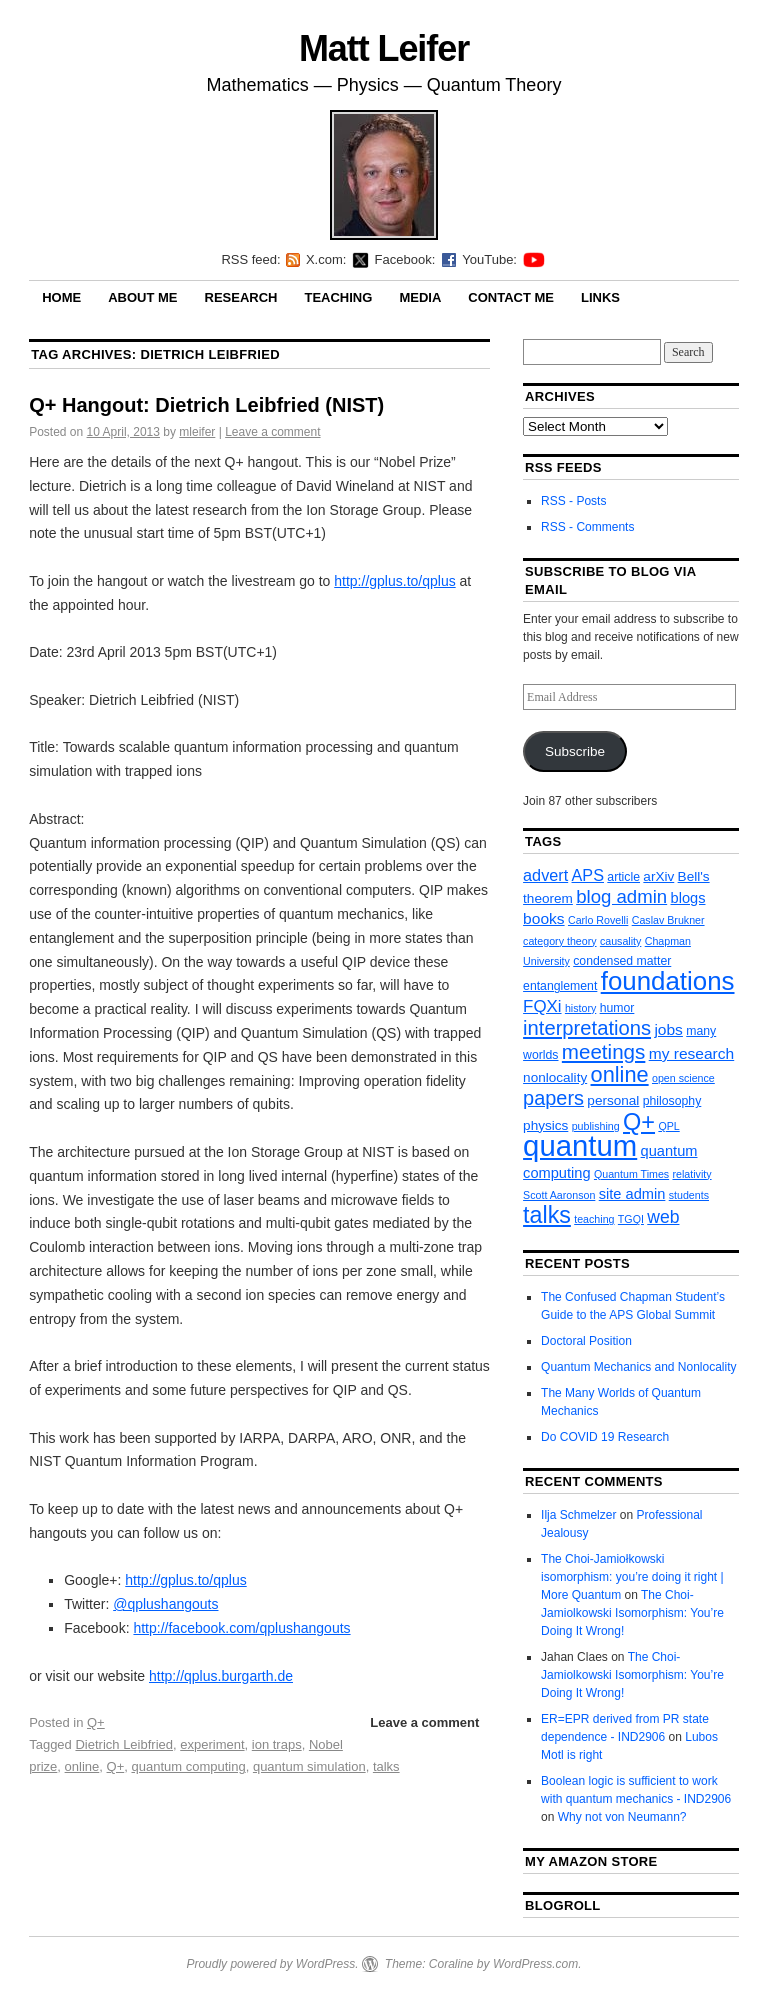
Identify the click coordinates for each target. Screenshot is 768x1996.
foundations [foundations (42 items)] (668, 981)
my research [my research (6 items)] (692, 1053)
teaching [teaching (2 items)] (594, 1219)
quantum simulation (309, 1766)
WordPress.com (535, 1964)
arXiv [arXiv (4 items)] (658, 876)
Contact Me (511, 297)
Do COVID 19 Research (605, 1437)
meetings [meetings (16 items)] (604, 1051)
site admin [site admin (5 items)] (632, 1194)
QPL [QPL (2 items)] (668, 1126)
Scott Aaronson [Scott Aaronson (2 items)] (559, 1195)
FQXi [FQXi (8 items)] (542, 1006)
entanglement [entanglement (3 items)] (560, 986)
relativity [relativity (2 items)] (691, 1174)
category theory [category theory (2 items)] (559, 941)
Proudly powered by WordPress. (272, 1964)
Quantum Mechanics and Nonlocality (638, 1367)
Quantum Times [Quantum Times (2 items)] (631, 1174)
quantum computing (188, 1766)
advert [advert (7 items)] (545, 875)
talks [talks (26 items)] (547, 1215)
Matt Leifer (384, 48)
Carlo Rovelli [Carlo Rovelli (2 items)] (598, 920)
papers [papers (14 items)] (553, 1098)
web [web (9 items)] (663, 1217)
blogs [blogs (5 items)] (688, 898)
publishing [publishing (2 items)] (596, 1126)
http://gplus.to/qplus (394, 581)
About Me (142, 297)
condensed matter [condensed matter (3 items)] (622, 961)
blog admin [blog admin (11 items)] (621, 896)
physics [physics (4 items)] (545, 1125)
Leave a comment (272, 432)
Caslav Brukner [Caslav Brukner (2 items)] (668, 920)
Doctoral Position (586, 1341)
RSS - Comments (587, 527)
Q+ (96, 1722)
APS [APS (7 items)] (588, 875)
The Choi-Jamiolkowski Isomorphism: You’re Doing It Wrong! (632, 1613)
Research (241, 297)
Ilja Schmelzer (578, 1515)
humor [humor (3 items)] (617, 1008)
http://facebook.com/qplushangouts (241, 1628)
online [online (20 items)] (620, 1074)
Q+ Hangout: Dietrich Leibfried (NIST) (206, 405)
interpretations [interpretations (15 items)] (587, 1028)
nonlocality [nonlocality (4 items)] (555, 1077)
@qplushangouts (165, 1604)
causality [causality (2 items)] (620, 941)
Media (420, 297)
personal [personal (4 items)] (613, 1100)
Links (600, 297)
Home (61, 297)
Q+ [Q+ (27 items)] (639, 1122)
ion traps (277, 1744)
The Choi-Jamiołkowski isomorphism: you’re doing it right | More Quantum (632, 1577)
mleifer (197, 432)
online (82, 1766)
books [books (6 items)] (544, 918)
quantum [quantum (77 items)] (580, 1145)
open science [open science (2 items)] (683, 1078)
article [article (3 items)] (623, 877)
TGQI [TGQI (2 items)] (631, 1219)
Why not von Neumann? (622, 1817)
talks (386, 1766)
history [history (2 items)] (580, 1008)
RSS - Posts (573, 501)
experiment (212, 1744)
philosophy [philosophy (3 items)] (672, 1101)
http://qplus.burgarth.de (221, 1676)
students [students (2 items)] (689, 1195)
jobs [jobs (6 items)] (668, 1029)
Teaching (338, 297)
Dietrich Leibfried (124, 1744)
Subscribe (575, 751)
